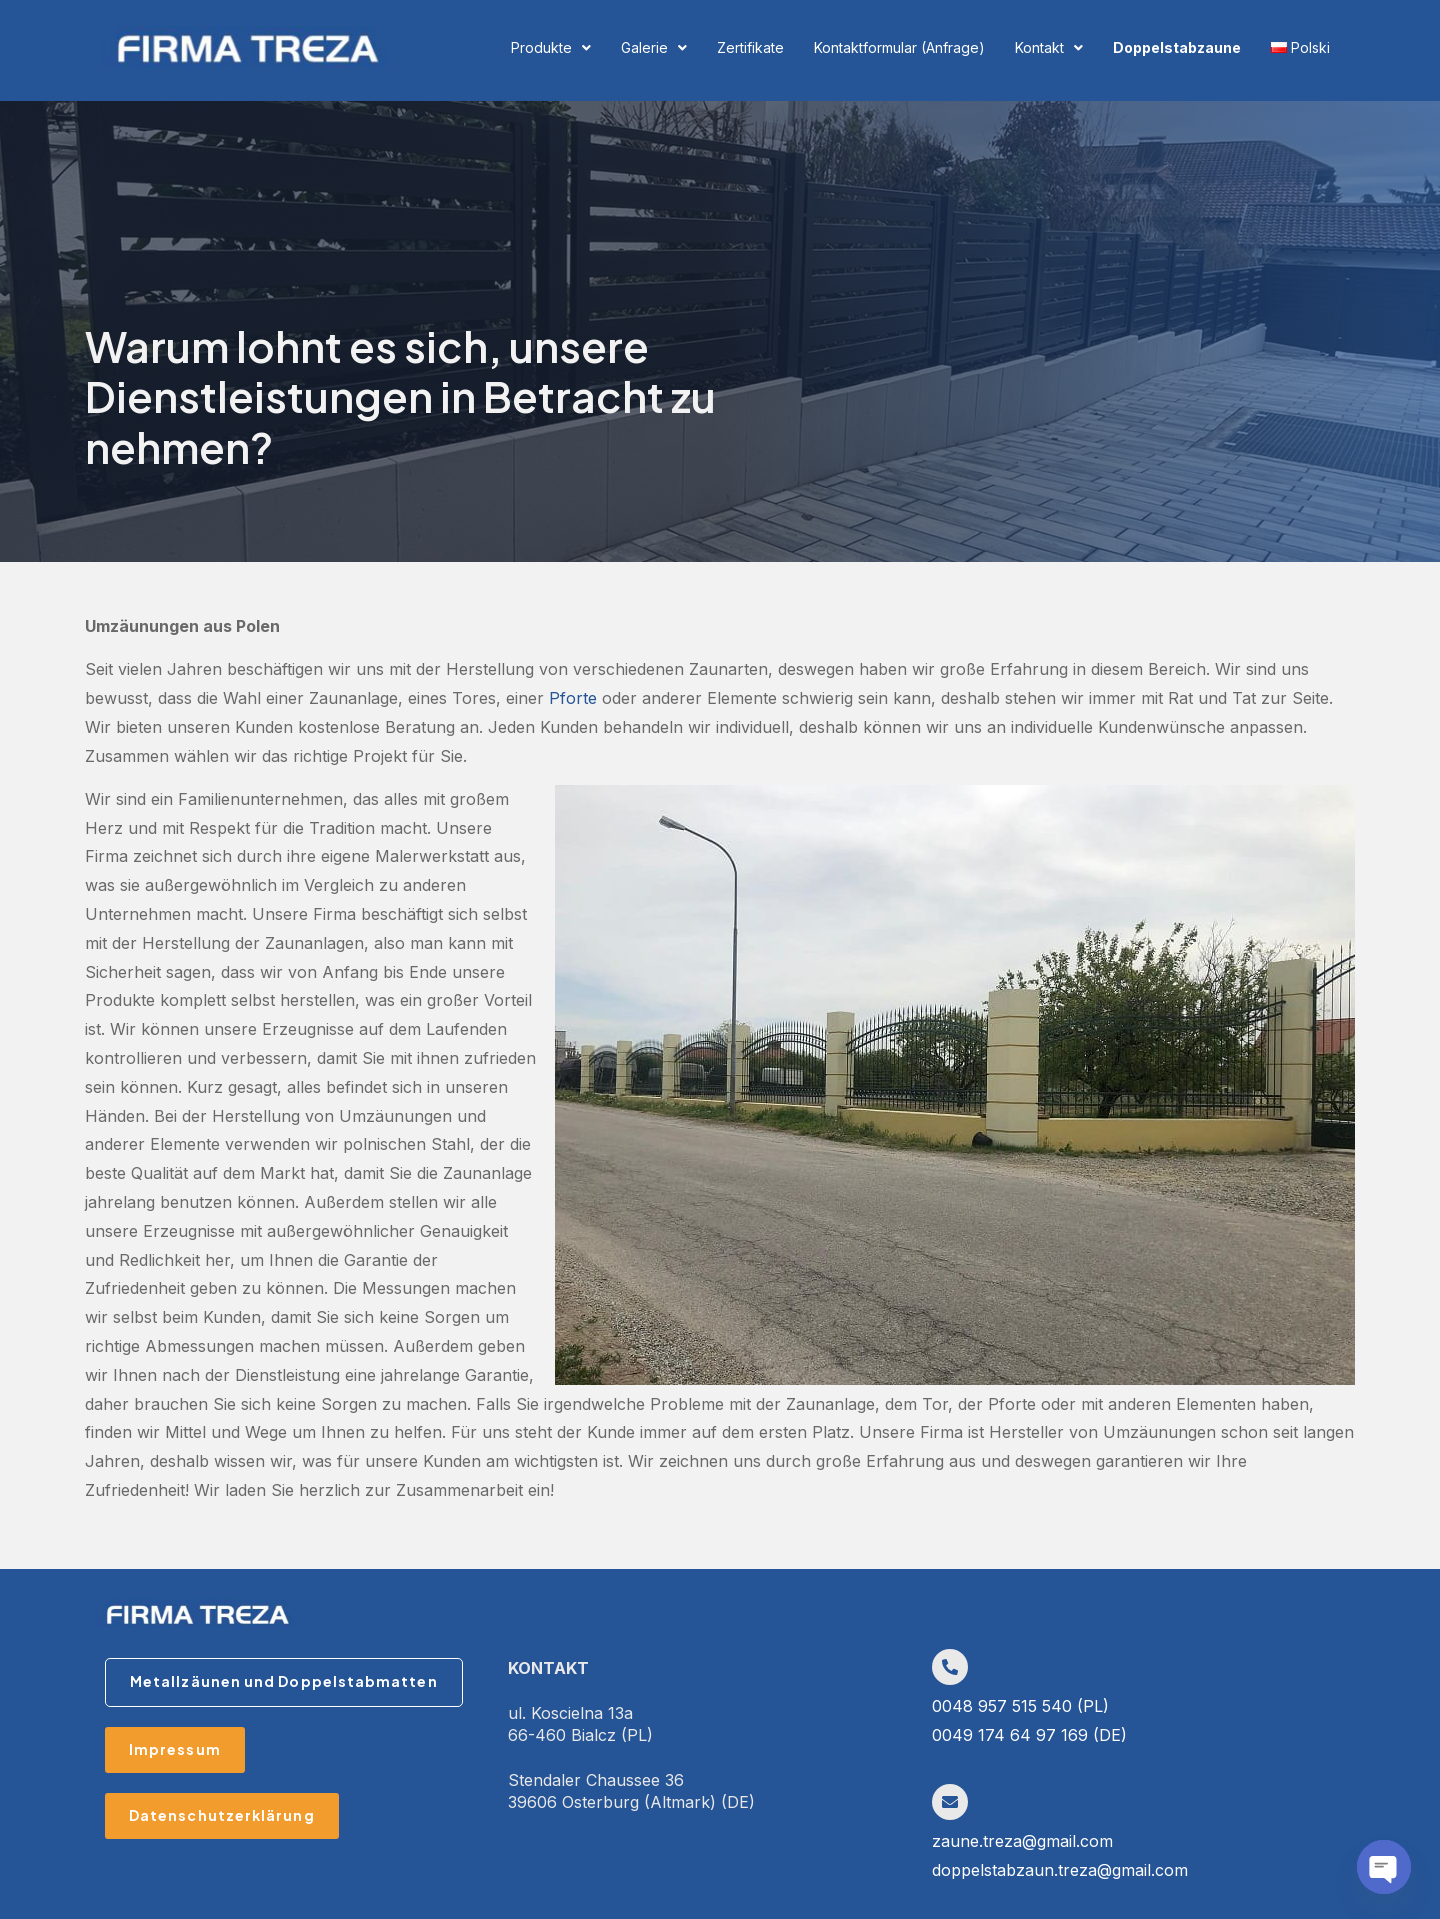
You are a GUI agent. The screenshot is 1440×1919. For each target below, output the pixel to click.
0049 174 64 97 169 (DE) (1029, 1735)
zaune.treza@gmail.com (1022, 1841)
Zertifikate (750, 47)
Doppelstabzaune (1177, 47)
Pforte (573, 698)
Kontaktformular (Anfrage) (899, 47)
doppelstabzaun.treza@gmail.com (1060, 1870)
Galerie (654, 47)
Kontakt (1049, 47)
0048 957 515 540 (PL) (1020, 1706)
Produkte (551, 47)
